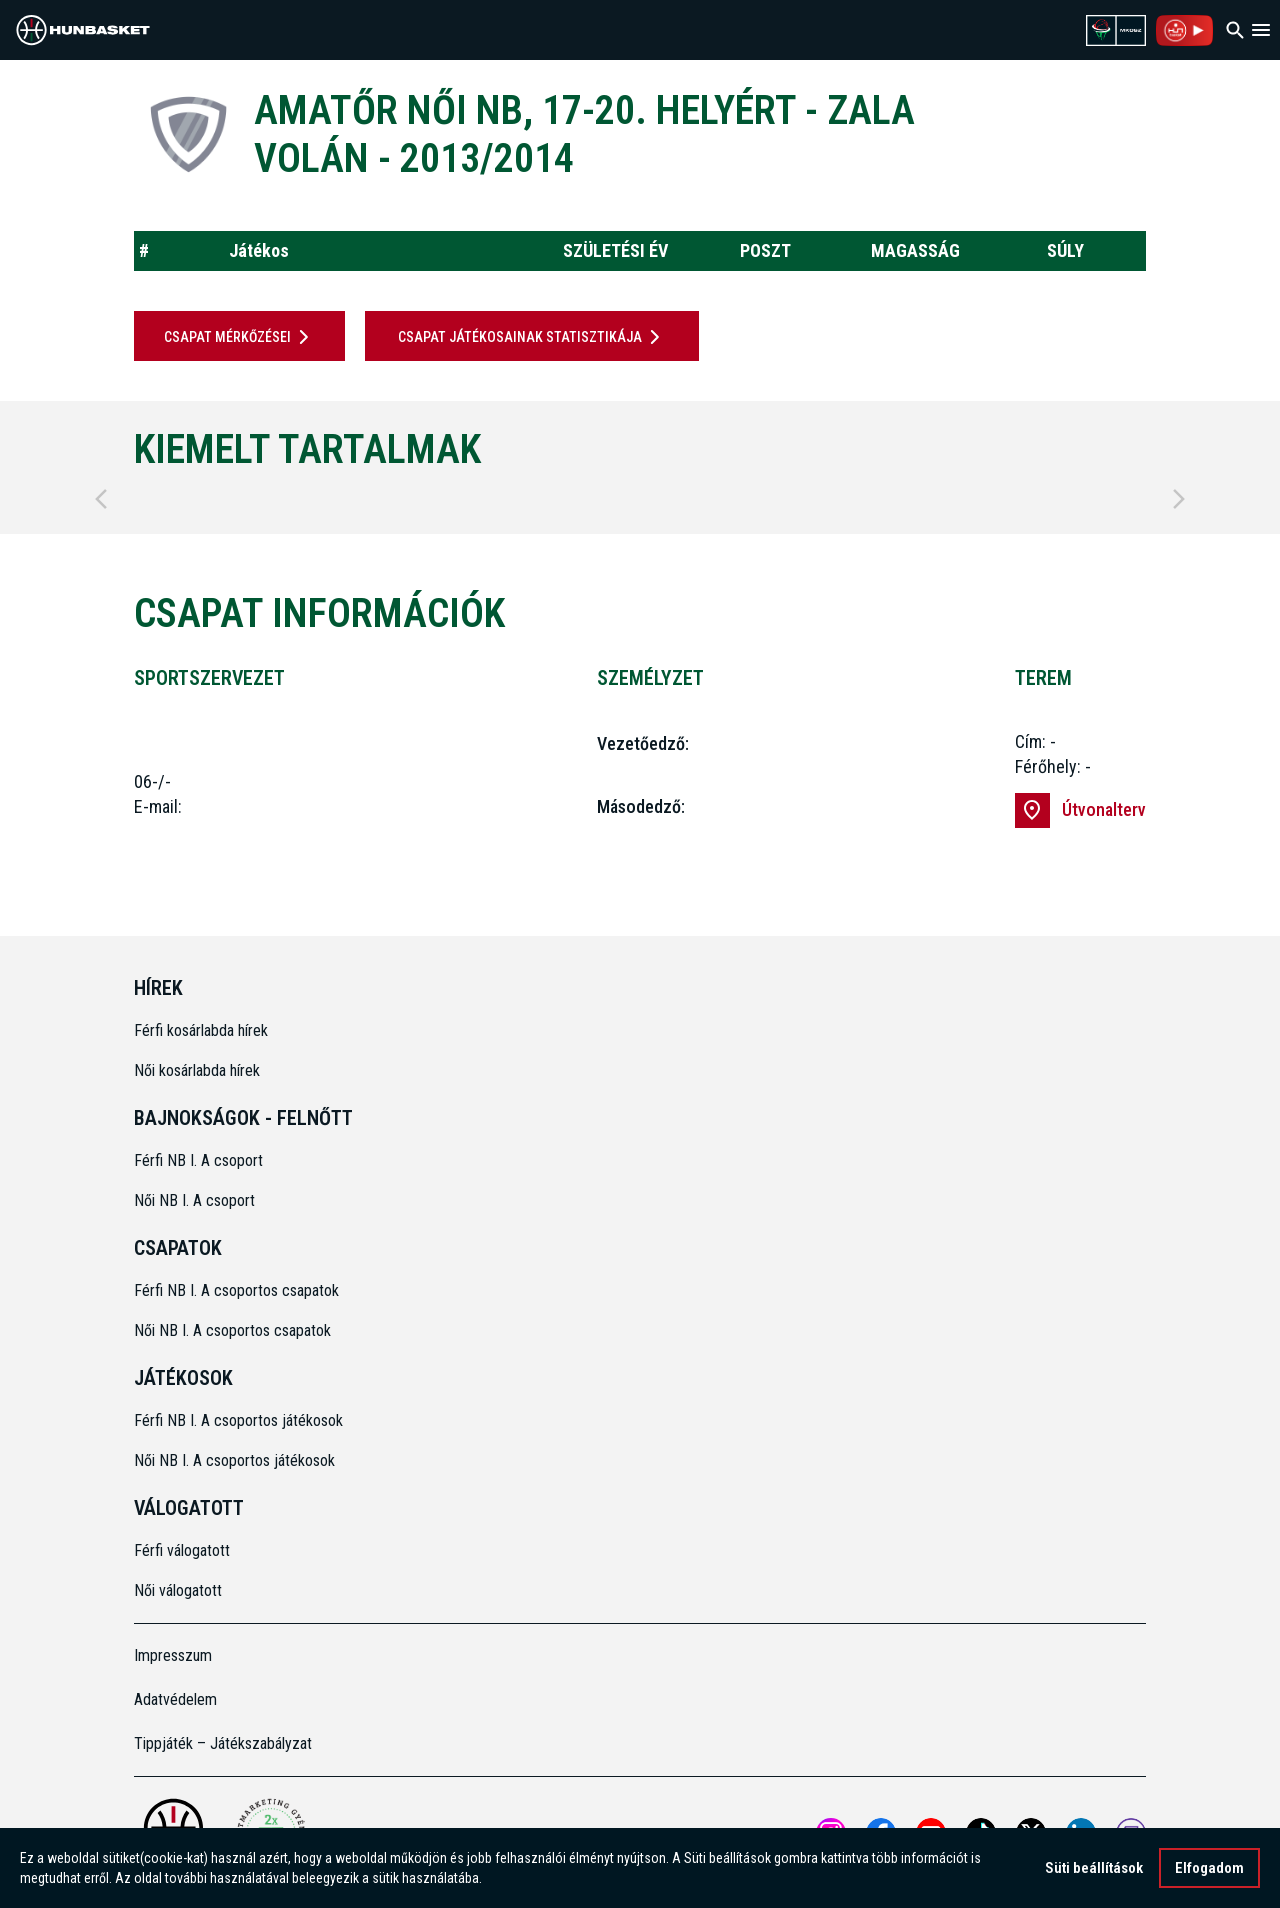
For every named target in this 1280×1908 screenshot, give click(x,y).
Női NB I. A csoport (194, 1200)
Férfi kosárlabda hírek (201, 1030)
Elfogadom (1209, 1870)
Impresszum (173, 1655)
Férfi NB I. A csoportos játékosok (238, 1420)
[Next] (1179, 499)
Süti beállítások (1094, 1870)
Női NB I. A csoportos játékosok (234, 1460)
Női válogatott (178, 1590)
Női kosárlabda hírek (197, 1070)
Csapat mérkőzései (240, 337)
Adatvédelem (175, 1699)
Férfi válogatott (182, 1550)
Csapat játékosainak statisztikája (532, 337)
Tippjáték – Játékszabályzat (223, 1743)
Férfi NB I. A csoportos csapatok (238, 1290)
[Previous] (101, 499)
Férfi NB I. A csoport (198, 1160)
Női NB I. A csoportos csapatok (234, 1330)
